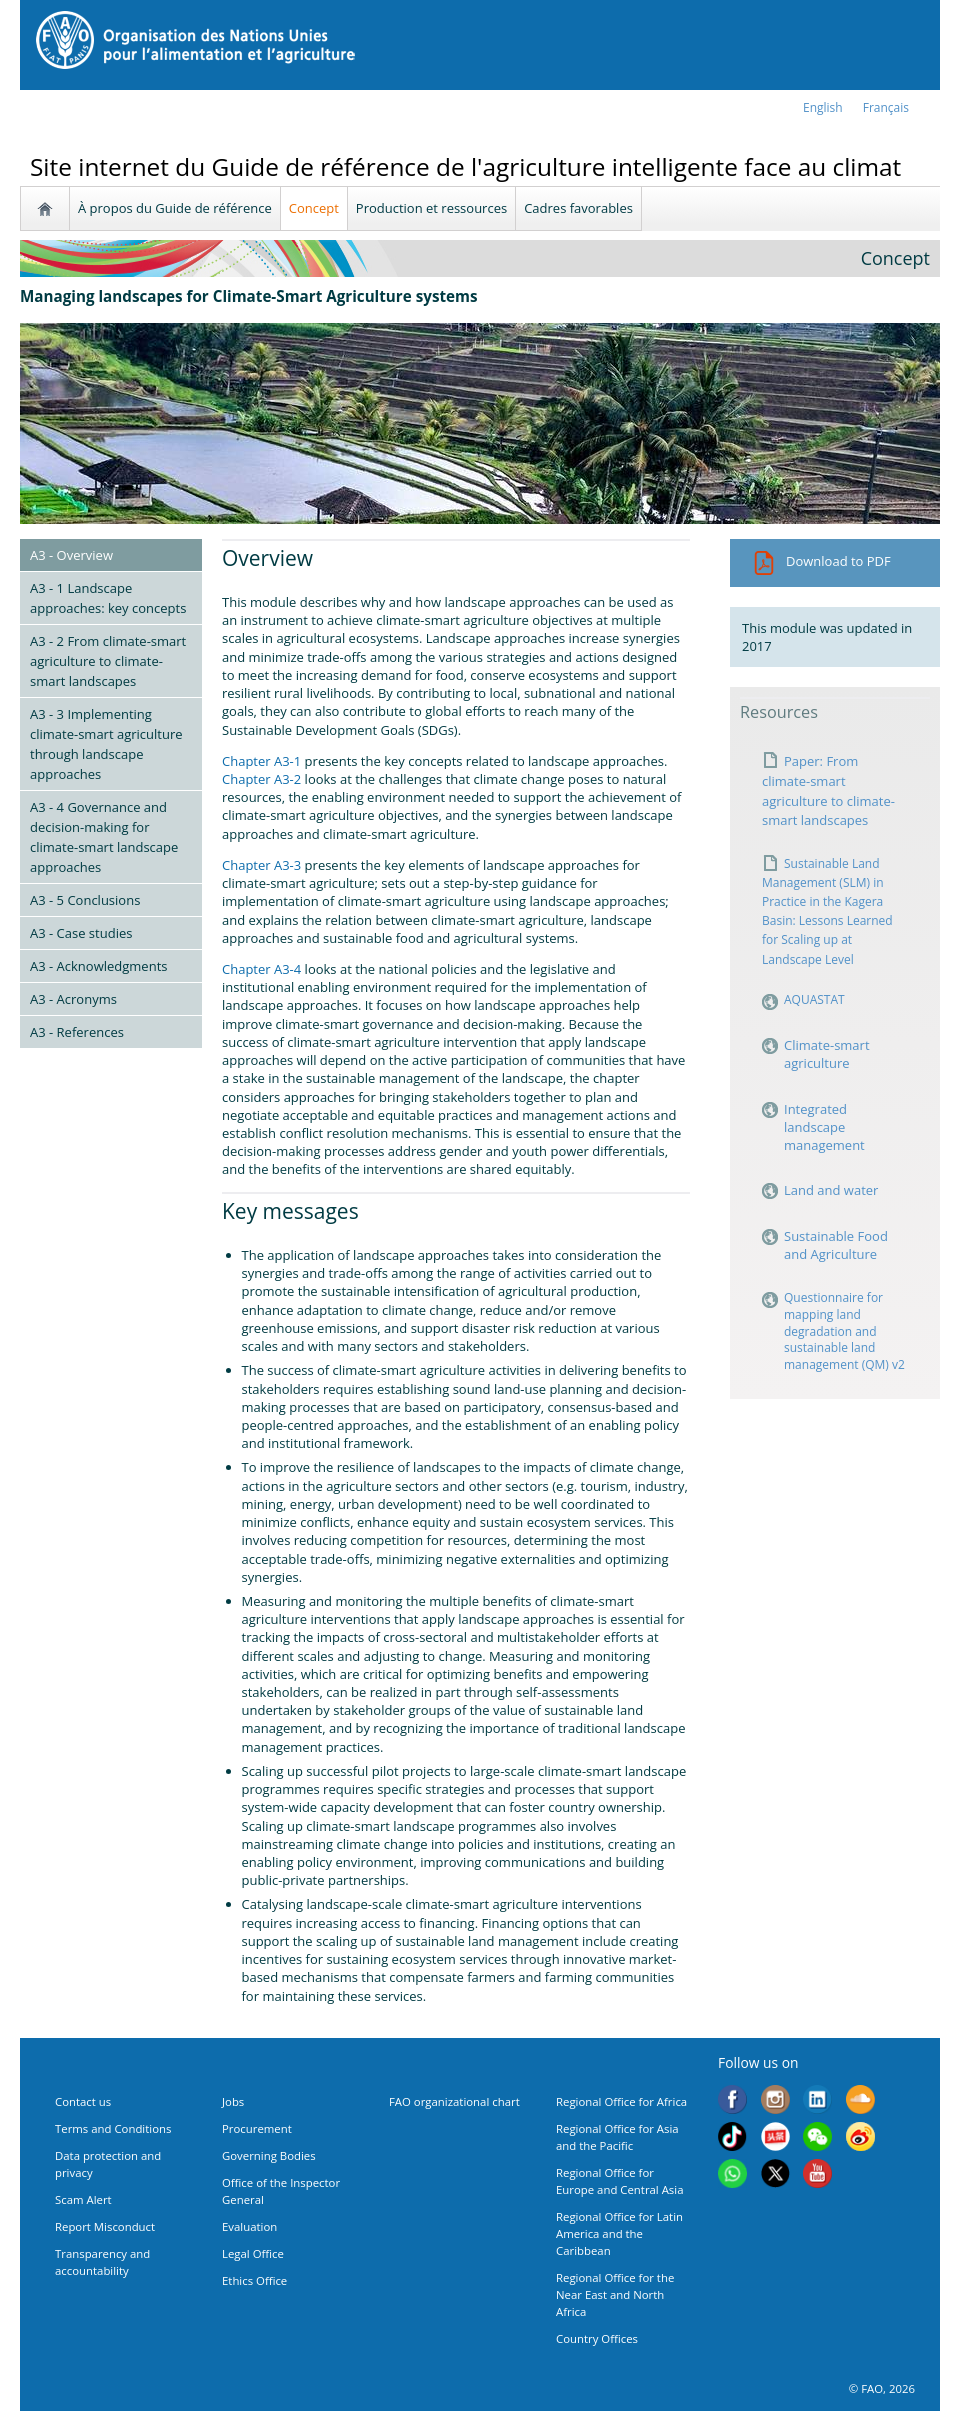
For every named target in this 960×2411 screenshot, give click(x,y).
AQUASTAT (814, 1000)
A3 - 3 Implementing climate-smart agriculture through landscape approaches (106, 744)
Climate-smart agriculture (827, 1054)
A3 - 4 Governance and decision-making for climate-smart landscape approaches (104, 837)
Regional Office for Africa (621, 2101)
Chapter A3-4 (261, 969)
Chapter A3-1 (261, 761)
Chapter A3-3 (261, 865)
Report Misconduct (105, 2226)
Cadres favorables (578, 208)
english (823, 107)
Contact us (83, 2101)
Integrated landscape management (826, 1127)
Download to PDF (821, 561)
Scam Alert (83, 2199)
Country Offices (597, 2338)
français (886, 107)
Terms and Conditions (113, 2128)
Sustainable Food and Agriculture (836, 1245)
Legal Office (253, 2253)
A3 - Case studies (81, 933)
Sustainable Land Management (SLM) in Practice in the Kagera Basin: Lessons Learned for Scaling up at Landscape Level (827, 911)
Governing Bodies (269, 2155)
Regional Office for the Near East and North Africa (615, 2294)
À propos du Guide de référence (175, 208)
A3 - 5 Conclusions (85, 900)
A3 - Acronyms (73, 999)
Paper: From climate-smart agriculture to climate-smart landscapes (828, 790)
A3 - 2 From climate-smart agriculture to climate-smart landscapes (108, 661)
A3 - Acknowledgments (98, 966)
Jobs (233, 2101)
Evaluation (249, 2226)
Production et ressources (431, 208)
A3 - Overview (71, 555)
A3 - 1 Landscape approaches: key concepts (108, 598)
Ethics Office (254, 2280)
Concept (314, 208)
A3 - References (77, 1032)
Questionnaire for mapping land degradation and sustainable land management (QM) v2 (844, 1331)
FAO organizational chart (454, 2101)
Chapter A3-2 (261, 779)
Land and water (831, 1190)
